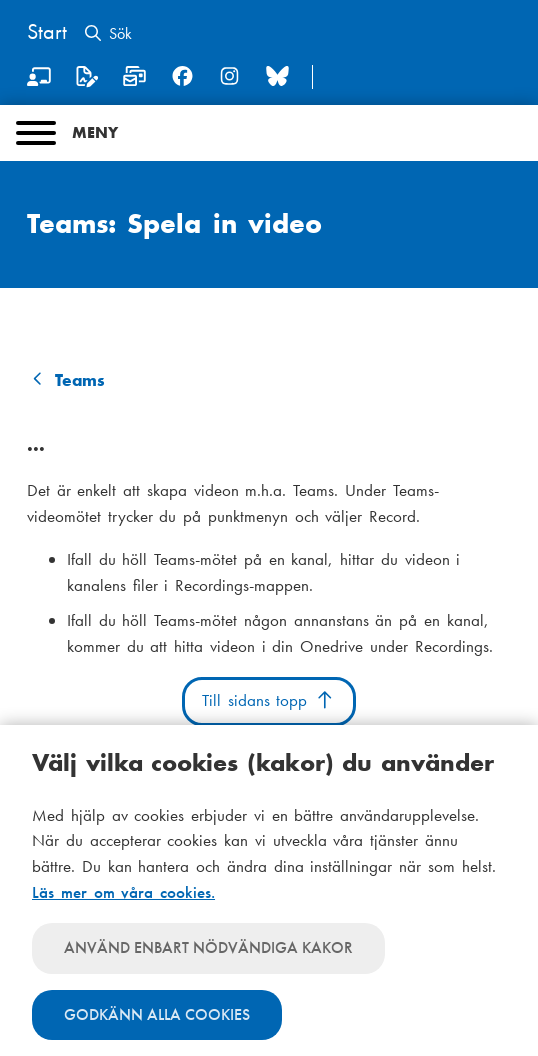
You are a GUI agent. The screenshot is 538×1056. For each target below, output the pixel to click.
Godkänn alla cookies (157, 1014)
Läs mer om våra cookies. (123, 892)
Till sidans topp (268, 700)
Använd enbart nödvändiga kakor (208, 947)
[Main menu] (269, 133)
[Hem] (47, 34)
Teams (80, 380)
